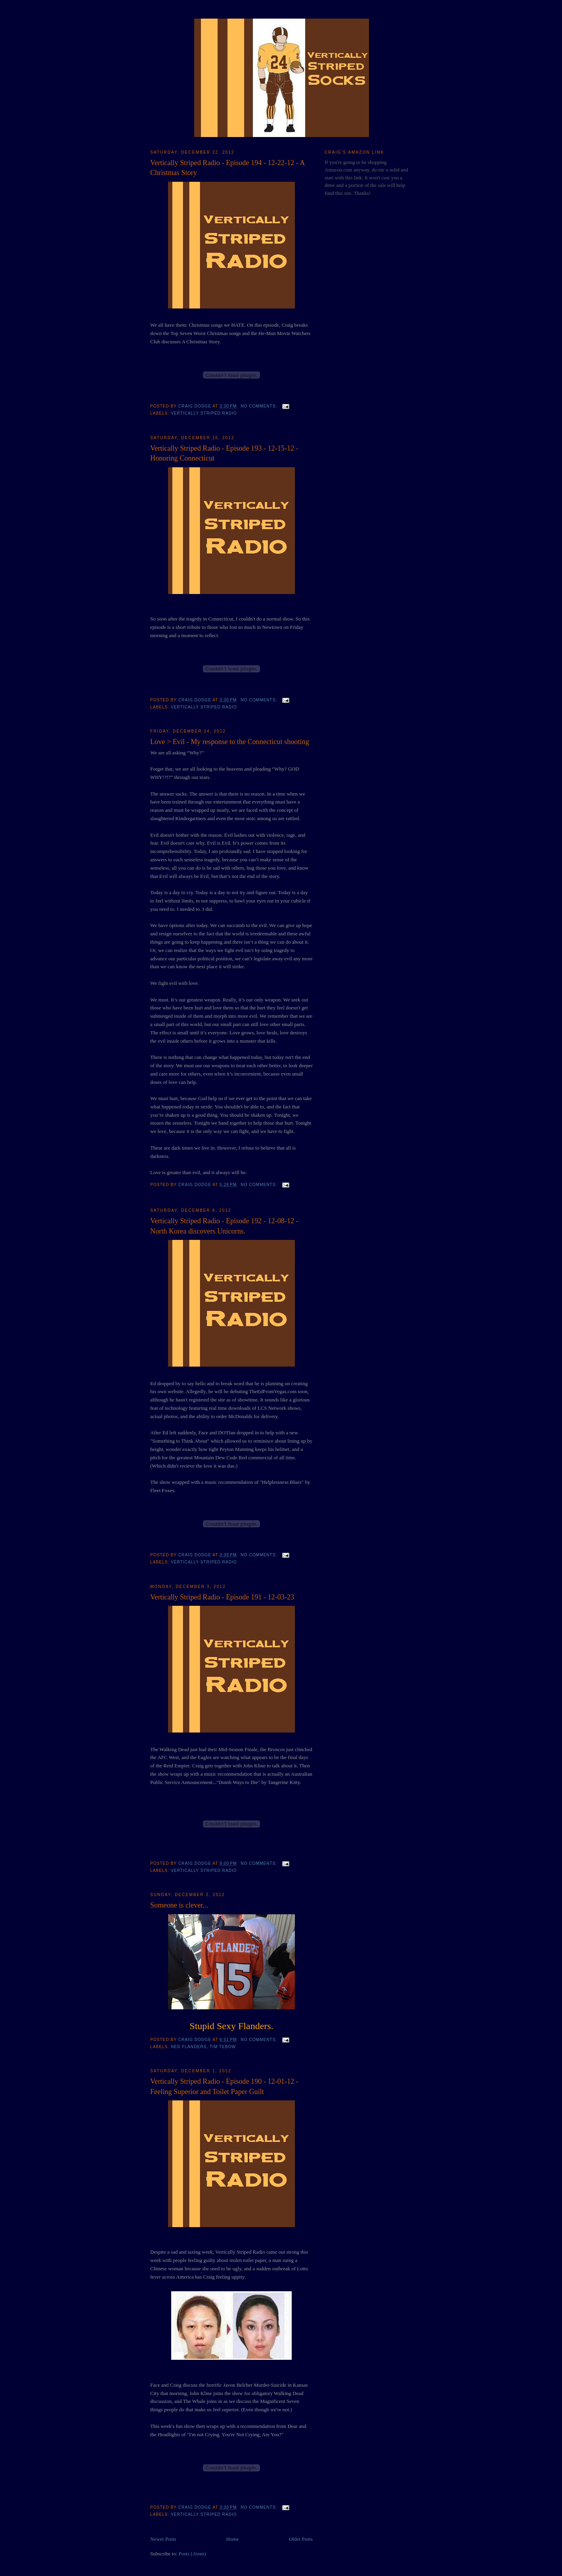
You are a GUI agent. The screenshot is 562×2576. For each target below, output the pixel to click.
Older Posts (301, 2539)
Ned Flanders (188, 2047)
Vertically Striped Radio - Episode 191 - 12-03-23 (222, 1597)
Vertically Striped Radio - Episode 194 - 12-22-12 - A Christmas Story (227, 168)
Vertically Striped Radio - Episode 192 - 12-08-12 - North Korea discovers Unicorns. (224, 1226)
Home (232, 2539)
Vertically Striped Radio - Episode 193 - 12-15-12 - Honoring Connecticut (224, 453)
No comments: (260, 406)
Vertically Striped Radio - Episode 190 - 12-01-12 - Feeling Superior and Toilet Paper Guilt (224, 2086)
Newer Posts (163, 2539)
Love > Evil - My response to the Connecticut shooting (229, 742)
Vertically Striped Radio (204, 413)
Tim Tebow (223, 2047)
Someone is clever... (179, 1905)
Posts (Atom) (192, 2554)
